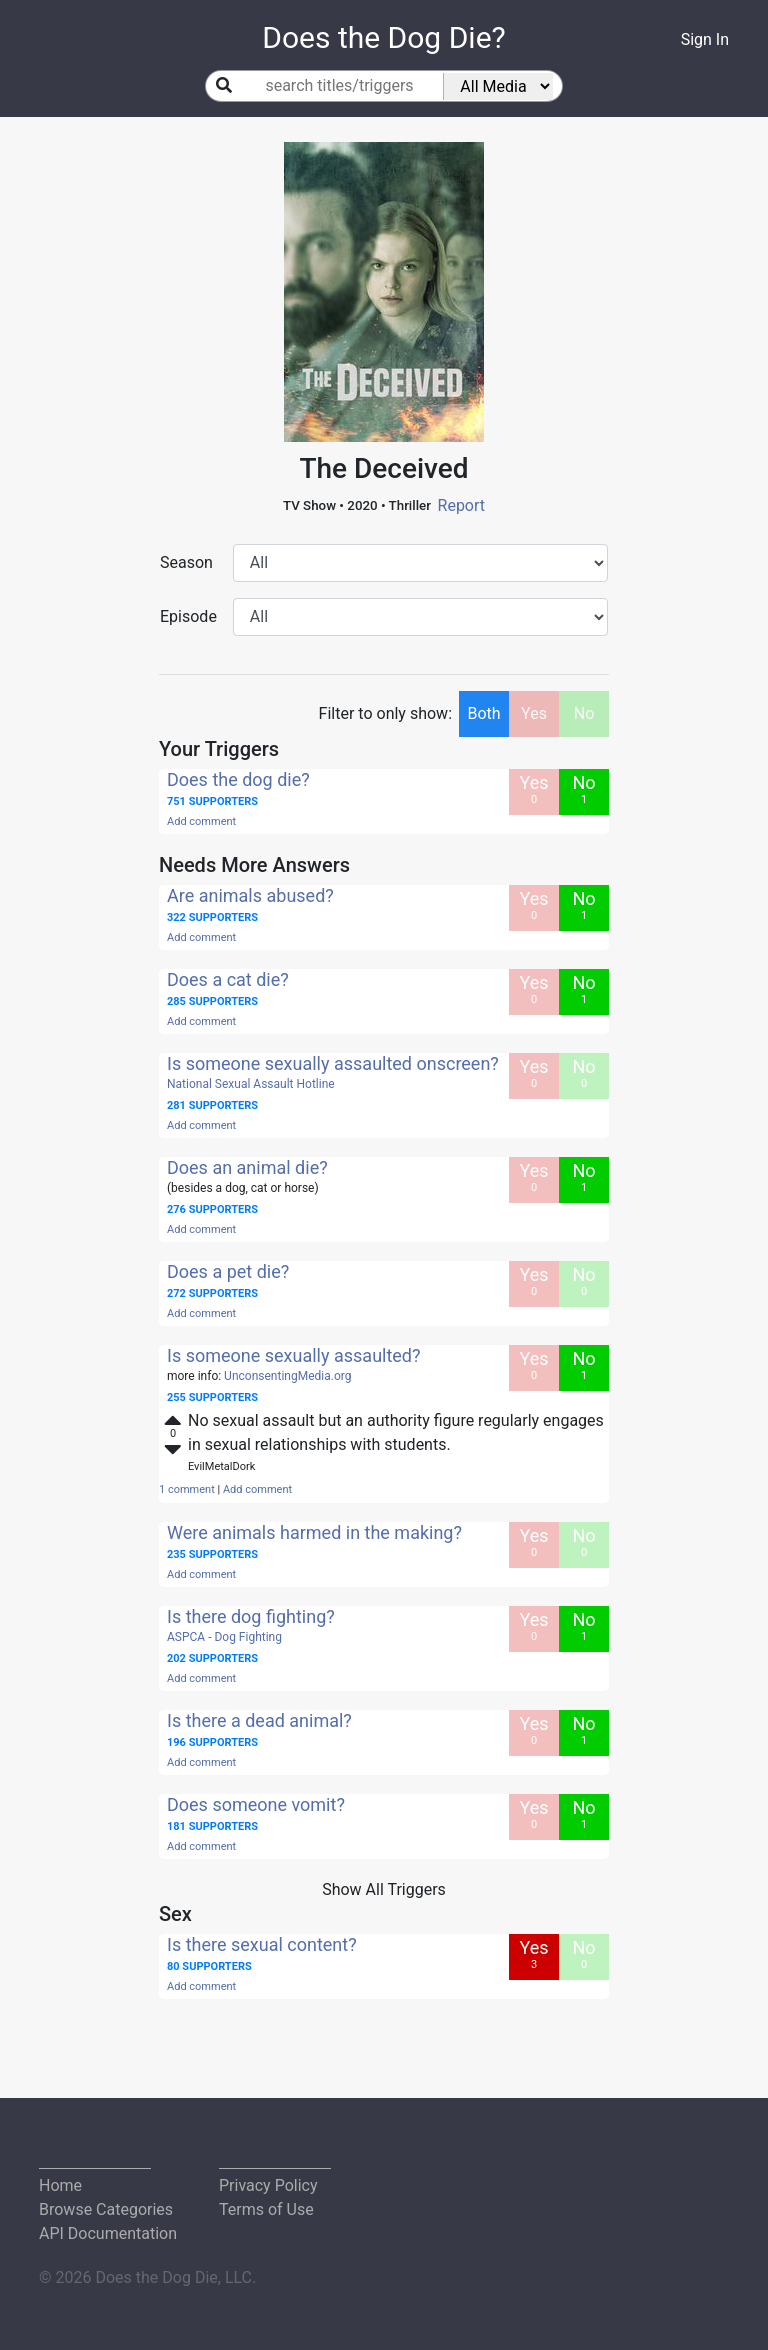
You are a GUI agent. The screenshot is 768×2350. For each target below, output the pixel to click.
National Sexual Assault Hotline (251, 1084)
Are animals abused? (250, 895)
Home (60, 2185)
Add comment (201, 821)
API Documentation (108, 2233)
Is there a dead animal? (259, 1720)
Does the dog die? (238, 779)
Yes (534, 713)
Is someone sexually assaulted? (294, 1355)
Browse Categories (106, 2209)
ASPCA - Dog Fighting (224, 1637)
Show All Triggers (384, 1889)
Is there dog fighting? (251, 1616)
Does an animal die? (247, 1167)
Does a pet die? (228, 1271)
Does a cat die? (228, 979)
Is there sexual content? (262, 1944)
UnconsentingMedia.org (287, 1376)
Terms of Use (266, 2209)
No (584, 713)
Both (483, 713)
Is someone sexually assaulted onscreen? (333, 1063)
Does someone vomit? (256, 1804)
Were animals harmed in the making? (314, 1532)
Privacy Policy (268, 2185)
